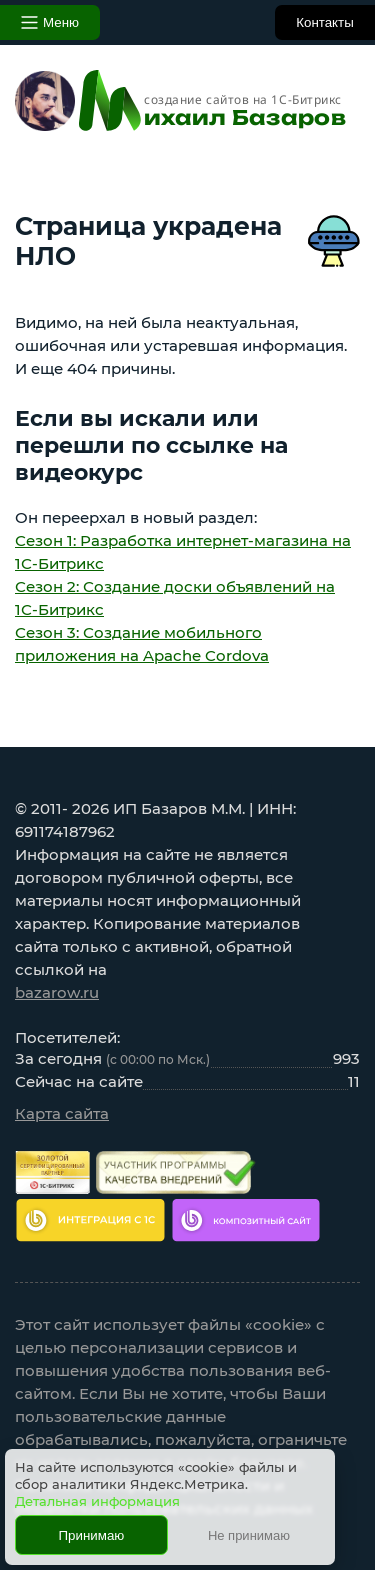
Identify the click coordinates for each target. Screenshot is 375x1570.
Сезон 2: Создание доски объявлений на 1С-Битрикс (175, 598)
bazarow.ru (57, 992)
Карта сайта (62, 1113)
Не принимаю (249, 1535)
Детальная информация (97, 1501)
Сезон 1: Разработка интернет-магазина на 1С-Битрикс (183, 552)
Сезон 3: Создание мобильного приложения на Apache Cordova (142, 644)
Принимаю (92, 1535)
